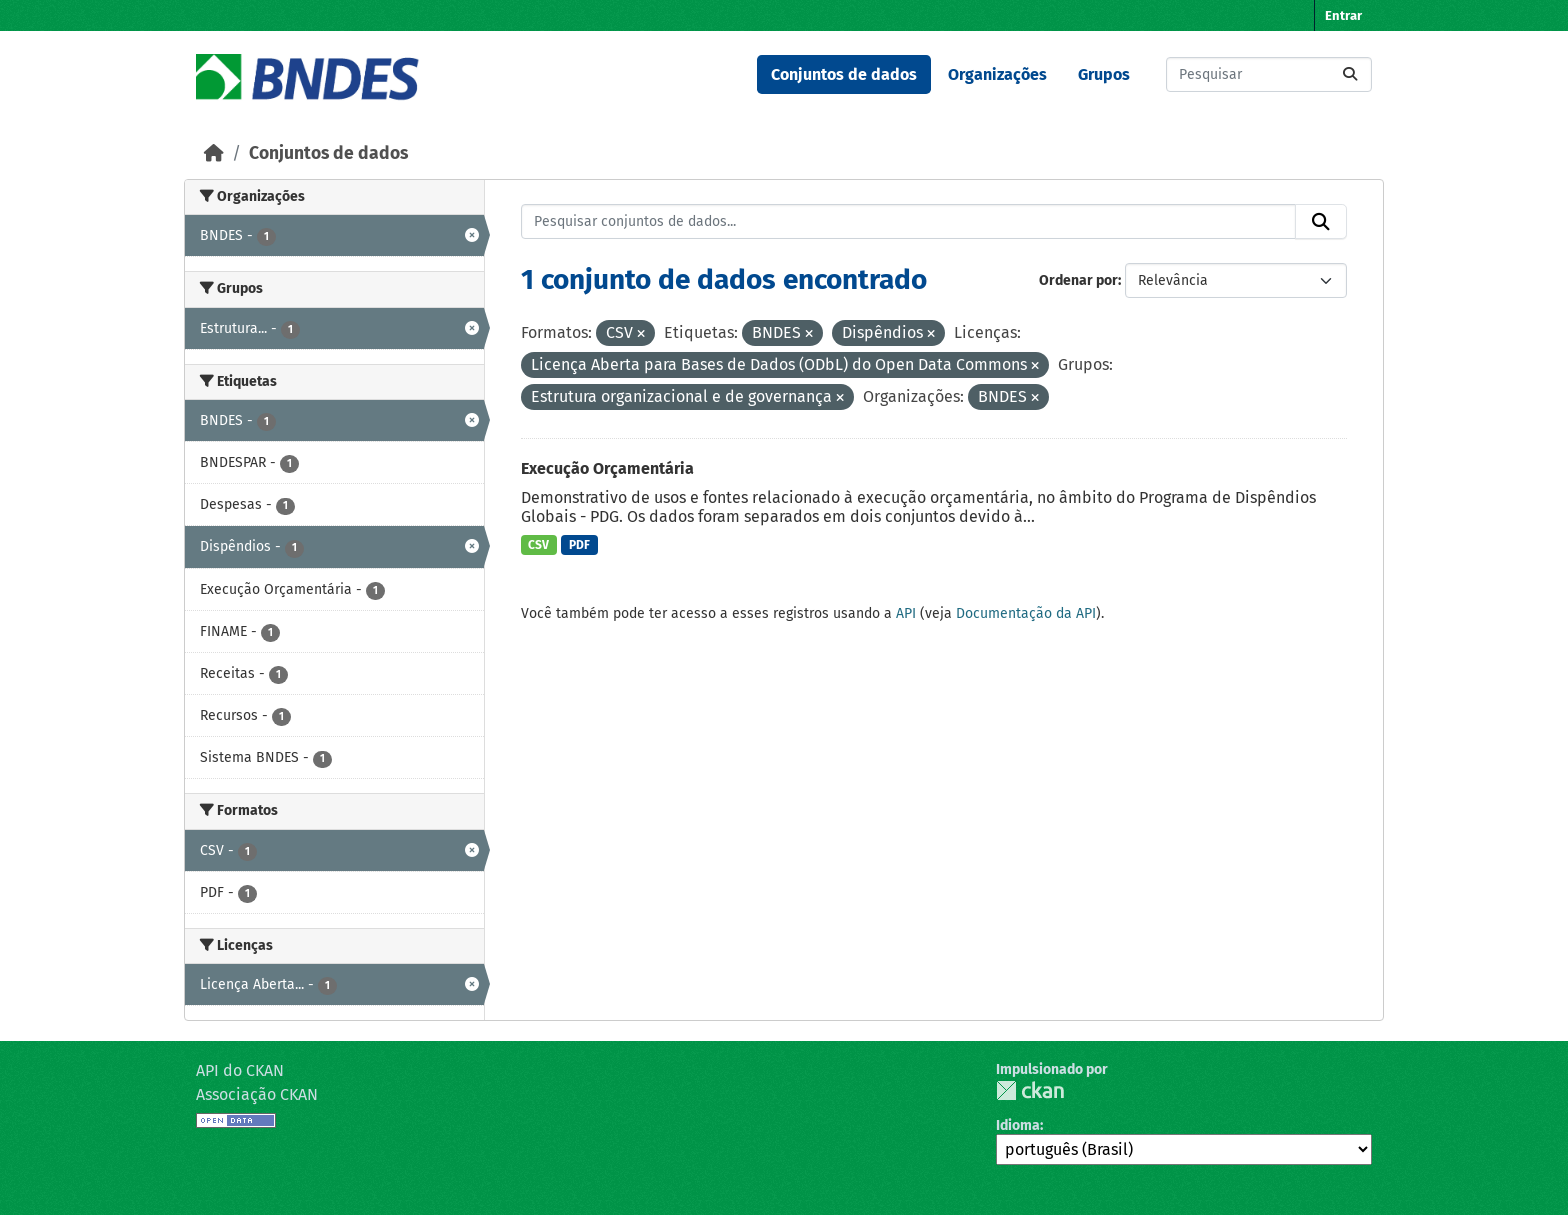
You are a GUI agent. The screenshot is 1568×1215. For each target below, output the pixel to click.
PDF (579, 545)
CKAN (1030, 1090)
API (906, 613)
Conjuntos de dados (844, 74)
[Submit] (1350, 74)
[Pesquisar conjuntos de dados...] (1269, 74)
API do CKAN (240, 1070)
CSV (538, 545)
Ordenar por (1078, 280)
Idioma (1018, 1125)
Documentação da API (1026, 613)
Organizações (997, 74)
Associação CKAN (257, 1094)
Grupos (1104, 74)
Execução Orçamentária (607, 468)
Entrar (1343, 15)
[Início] (214, 153)
